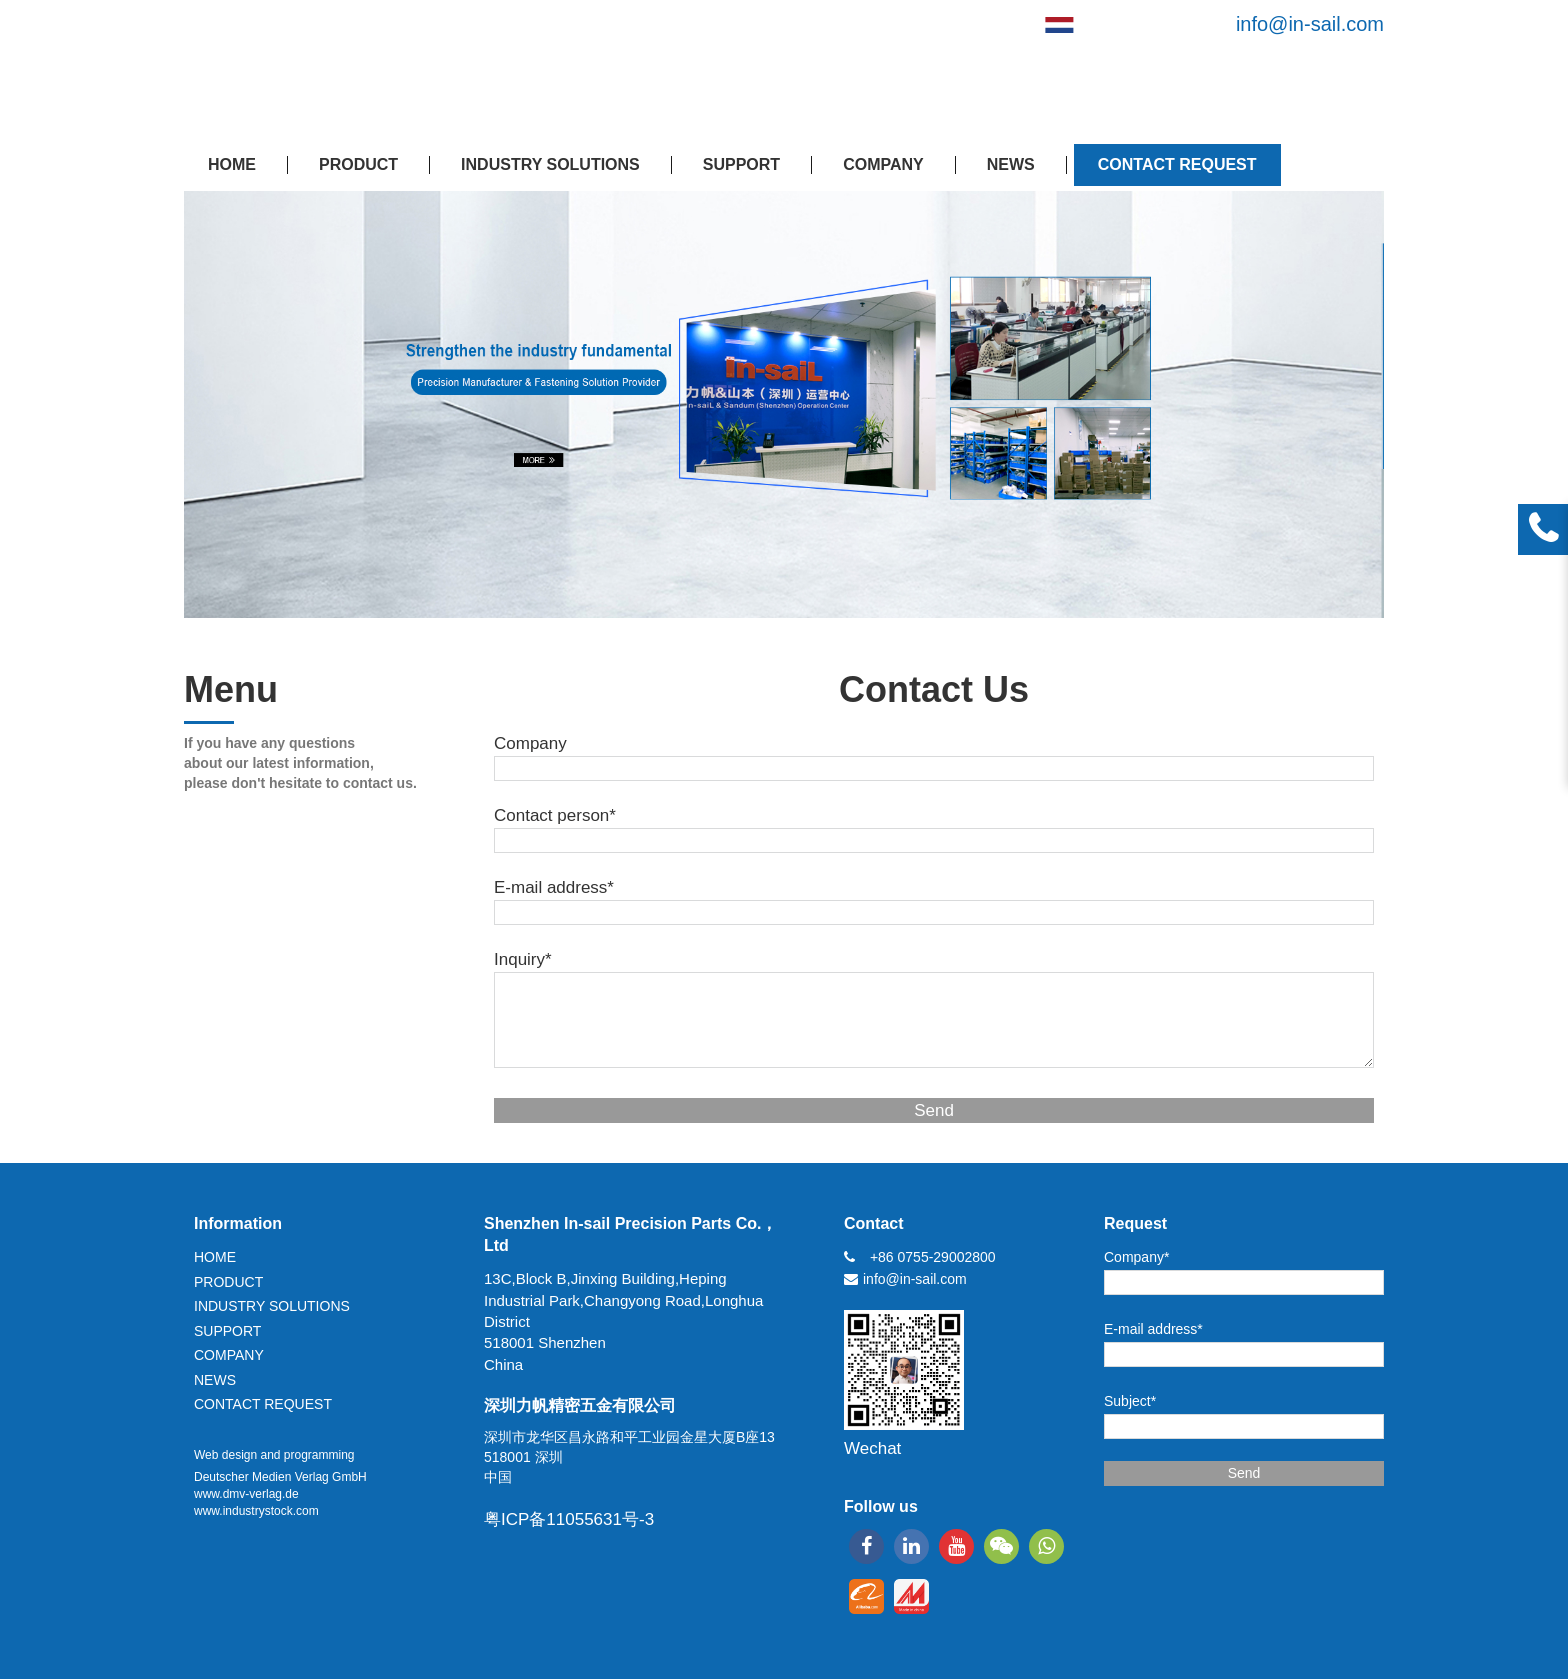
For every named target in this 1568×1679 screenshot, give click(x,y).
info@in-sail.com (1310, 24)
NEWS (1011, 164)
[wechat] (1001, 1546)
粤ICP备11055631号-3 (569, 1519)
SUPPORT (741, 164)
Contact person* (555, 815)
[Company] (934, 768)
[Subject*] (1244, 1426)
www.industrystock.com (256, 1511)
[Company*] (1244, 1282)
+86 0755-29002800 (933, 1257)
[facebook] (866, 1546)
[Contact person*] (934, 840)
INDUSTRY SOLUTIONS (550, 164)
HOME (232, 164)
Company (530, 743)
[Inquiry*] (934, 1020)
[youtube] (956, 1546)
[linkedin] (911, 1546)
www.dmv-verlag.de (246, 1494)
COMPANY (883, 164)
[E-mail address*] (934, 912)
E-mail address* (554, 887)
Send (934, 1110)
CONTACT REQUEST (1177, 164)
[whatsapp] (1046, 1546)
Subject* (1130, 1401)
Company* (1136, 1257)
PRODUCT (358, 164)
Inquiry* (523, 959)
